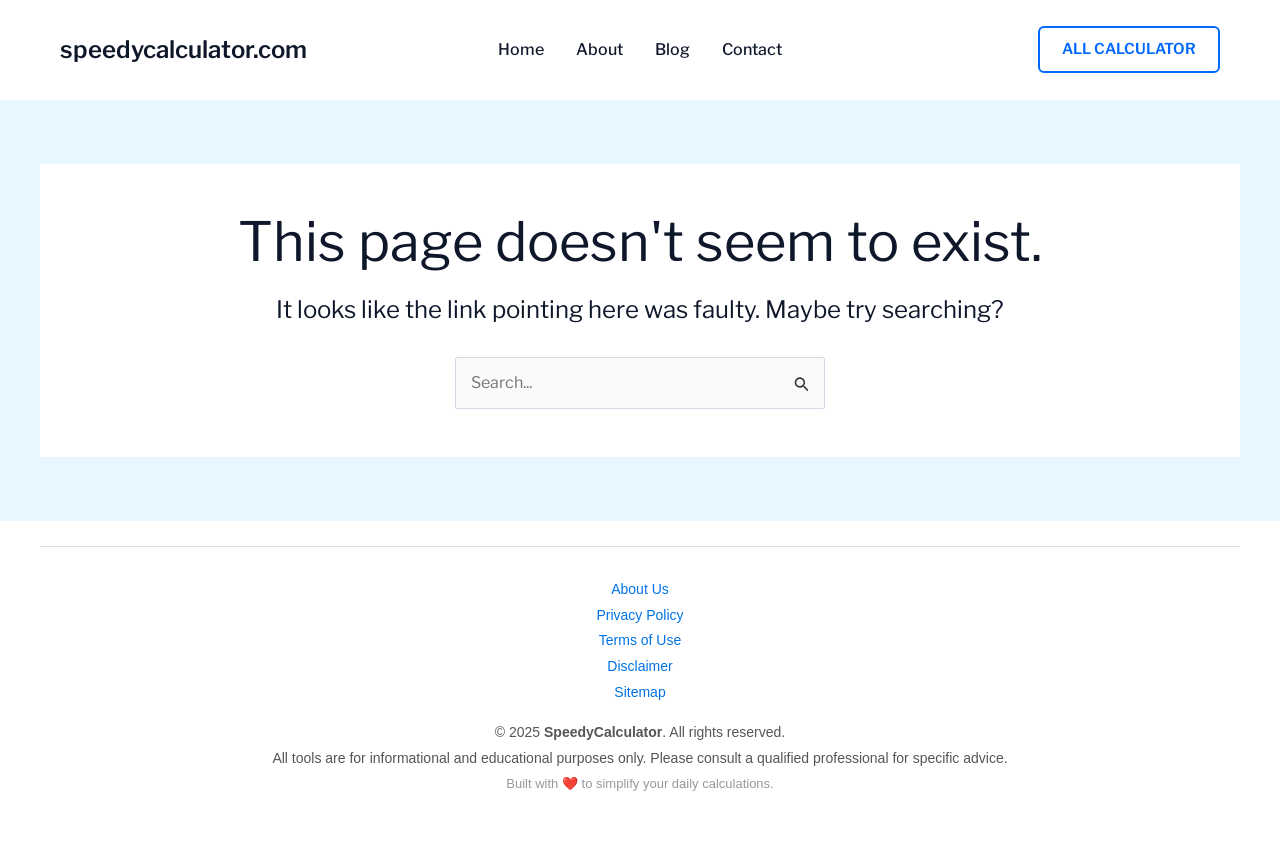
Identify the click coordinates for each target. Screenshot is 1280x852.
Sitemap (639, 692)
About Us (640, 589)
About (599, 50)
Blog (672, 50)
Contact (752, 50)
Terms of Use (640, 640)
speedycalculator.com (183, 49)
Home (521, 50)
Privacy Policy (639, 615)
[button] (1129, 49)
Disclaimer (639, 666)
